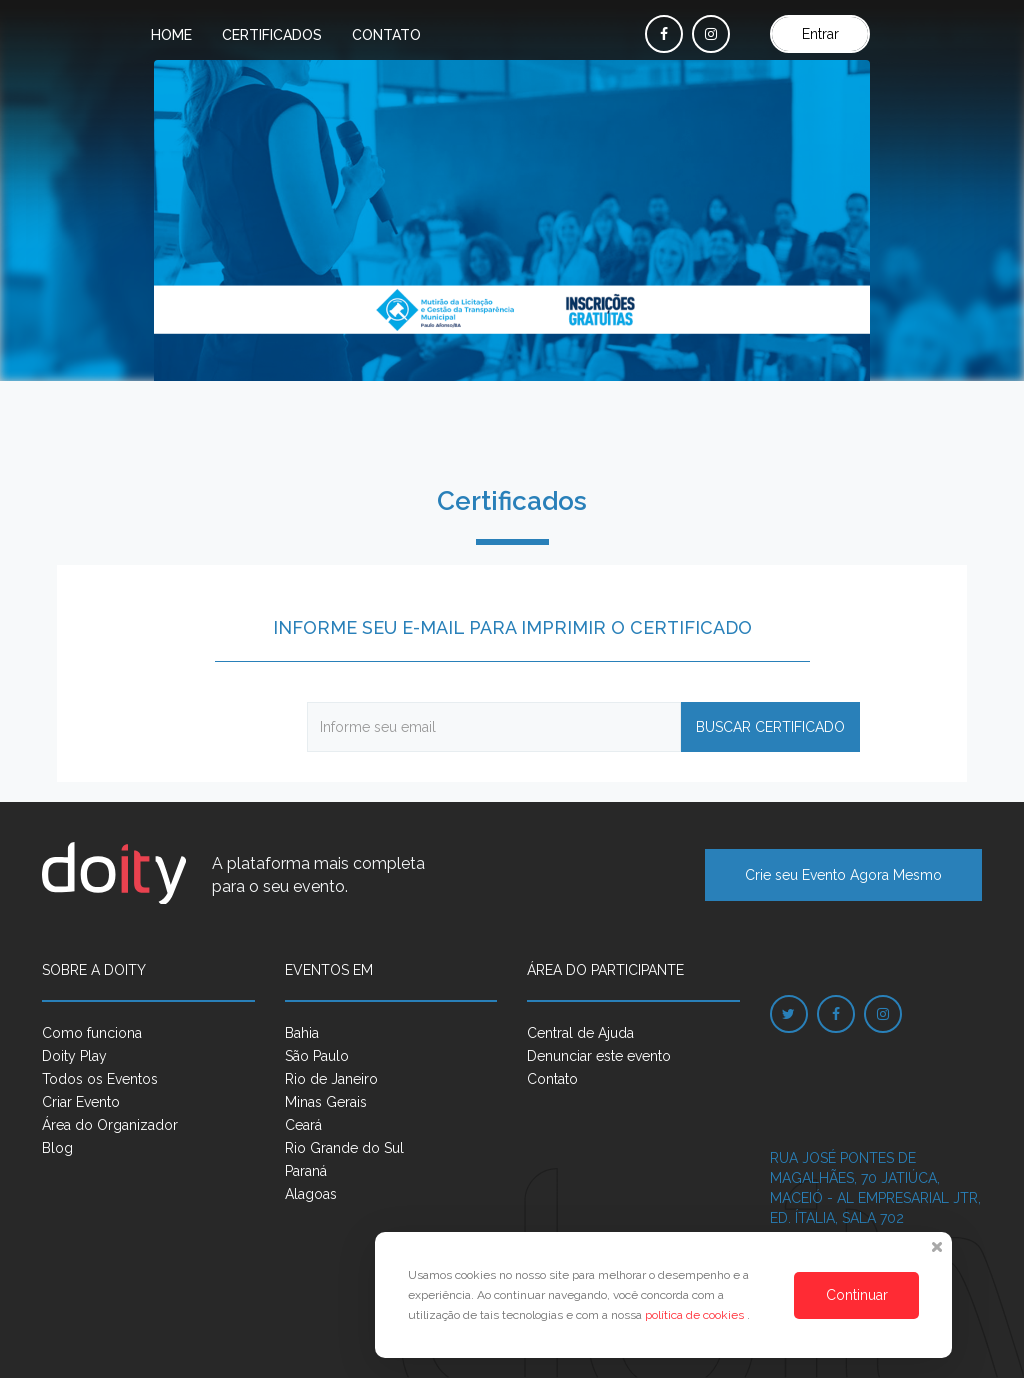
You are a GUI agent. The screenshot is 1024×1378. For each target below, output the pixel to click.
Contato (386, 35)
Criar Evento (81, 1102)
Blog (57, 1148)
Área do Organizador (110, 1125)
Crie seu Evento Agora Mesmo (843, 875)
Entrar (820, 34)
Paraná (306, 1171)
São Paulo (317, 1056)
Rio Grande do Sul (344, 1148)
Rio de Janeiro (331, 1079)
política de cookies (696, 1315)
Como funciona (92, 1033)
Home (171, 35)
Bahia (302, 1033)
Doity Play (74, 1056)
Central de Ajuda (580, 1033)
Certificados (272, 35)
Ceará (303, 1125)
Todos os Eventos (100, 1079)
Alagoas (311, 1194)
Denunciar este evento (599, 1056)
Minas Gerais (326, 1102)
